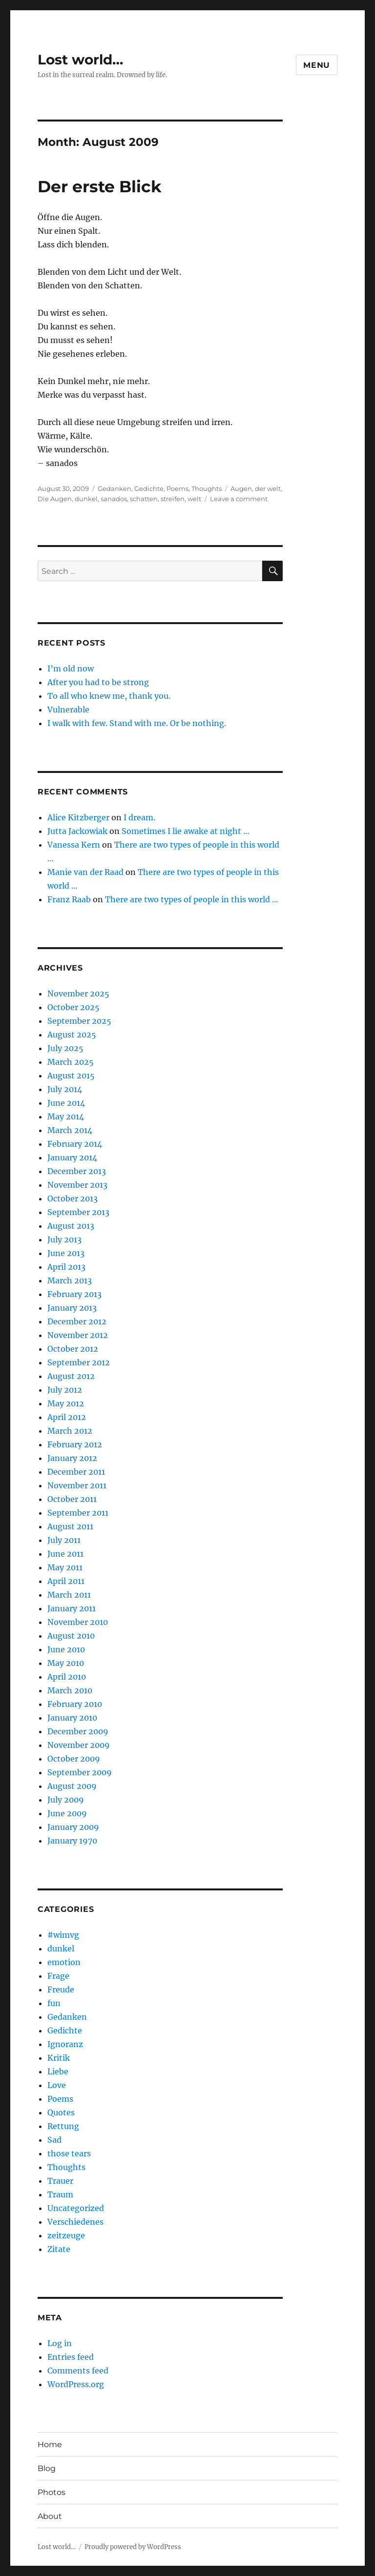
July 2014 (64, 1089)
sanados (114, 499)
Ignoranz (65, 2044)
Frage (58, 1976)
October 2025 (73, 1007)
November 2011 (76, 1485)
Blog (47, 2468)
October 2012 (72, 1349)
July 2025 (65, 1048)
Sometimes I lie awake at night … (186, 831)
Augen (241, 488)
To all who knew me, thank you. (108, 696)
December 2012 (76, 1321)
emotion (64, 1962)
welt (194, 499)
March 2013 (69, 1280)
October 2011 (72, 1499)
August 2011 (70, 1526)
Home (50, 2444)
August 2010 (71, 1636)
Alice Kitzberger (78, 817)
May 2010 (65, 1663)
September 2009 (79, 1772)
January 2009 (73, 1827)
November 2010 (77, 1622)
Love (56, 2085)
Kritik (58, 2058)
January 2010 (72, 1718)
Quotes (61, 2112)
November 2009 (78, 1745)
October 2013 (72, 1198)
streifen (173, 499)
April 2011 (65, 1581)
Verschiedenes (75, 2222)
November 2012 (77, 1335)
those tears (69, 2153)
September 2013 (78, 1212)
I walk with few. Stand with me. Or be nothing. (136, 723)
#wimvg (63, 1935)
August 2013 (70, 1226)
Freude (60, 1989)
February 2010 (74, 1704)
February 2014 (74, 1144)
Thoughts (206, 488)
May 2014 (65, 1116)
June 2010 (66, 1649)
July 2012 (64, 1390)
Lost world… (80, 59)
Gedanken (114, 488)
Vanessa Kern (73, 845)
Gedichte (149, 488)
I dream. (139, 817)
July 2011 (64, 1540)
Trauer (60, 2181)
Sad (54, 2140)
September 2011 (77, 1513)
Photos (51, 2492)
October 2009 (73, 1759)
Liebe (57, 2071)
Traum (60, 2194)
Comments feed (77, 2370)
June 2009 (67, 1813)
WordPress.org (75, 2384)
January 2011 (71, 1608)
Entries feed (70, 2357)
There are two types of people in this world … (191, 899)
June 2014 (66, 1103)
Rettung (63, 2126)
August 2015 (71, 1075)
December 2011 (76, 1472)
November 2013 (77, 1185)
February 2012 (74, 1444)
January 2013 (72, 1308)
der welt (268, 488)
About (50, 2516)
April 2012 (66, 1417)
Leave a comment (239, 499)
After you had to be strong (98, 682)
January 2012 (72, 1458)
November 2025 (78, 993)
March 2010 (69, 1690)
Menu (316, 65)
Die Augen (55, 499)
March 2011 (69, 1595)
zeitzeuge (66, 2235)
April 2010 (66, 1677)
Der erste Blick (100, 186)
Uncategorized (75, 2208)
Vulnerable (68, 709)
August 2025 (71, 1034)
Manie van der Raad (85, 872)
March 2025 (70, 1062)
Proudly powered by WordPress (132, 2547)
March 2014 (69, 1130)
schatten (144, 499)
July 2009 (65, 1800)
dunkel (86, 499)
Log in (59, 2343)
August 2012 (71, 1376)
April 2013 (66, 1267)
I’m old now (70, 668)
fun (54, 2003)
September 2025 (79, 1021)
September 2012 (78, 1362)
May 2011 (65, 1567)
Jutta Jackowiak (77, 831)
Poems (177, 488)
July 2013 (64, 1239)
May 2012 (65, 1403)
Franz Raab (69, 899)
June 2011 (65, 1554)
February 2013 (74, 1294)
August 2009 (72, 1786)
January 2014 (72, 1157)
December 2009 (77, 1731)
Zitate (58, 2249)
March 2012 (69, 1431)
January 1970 (72, 1841)
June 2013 (65, 1253)
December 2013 (76, 1171)
